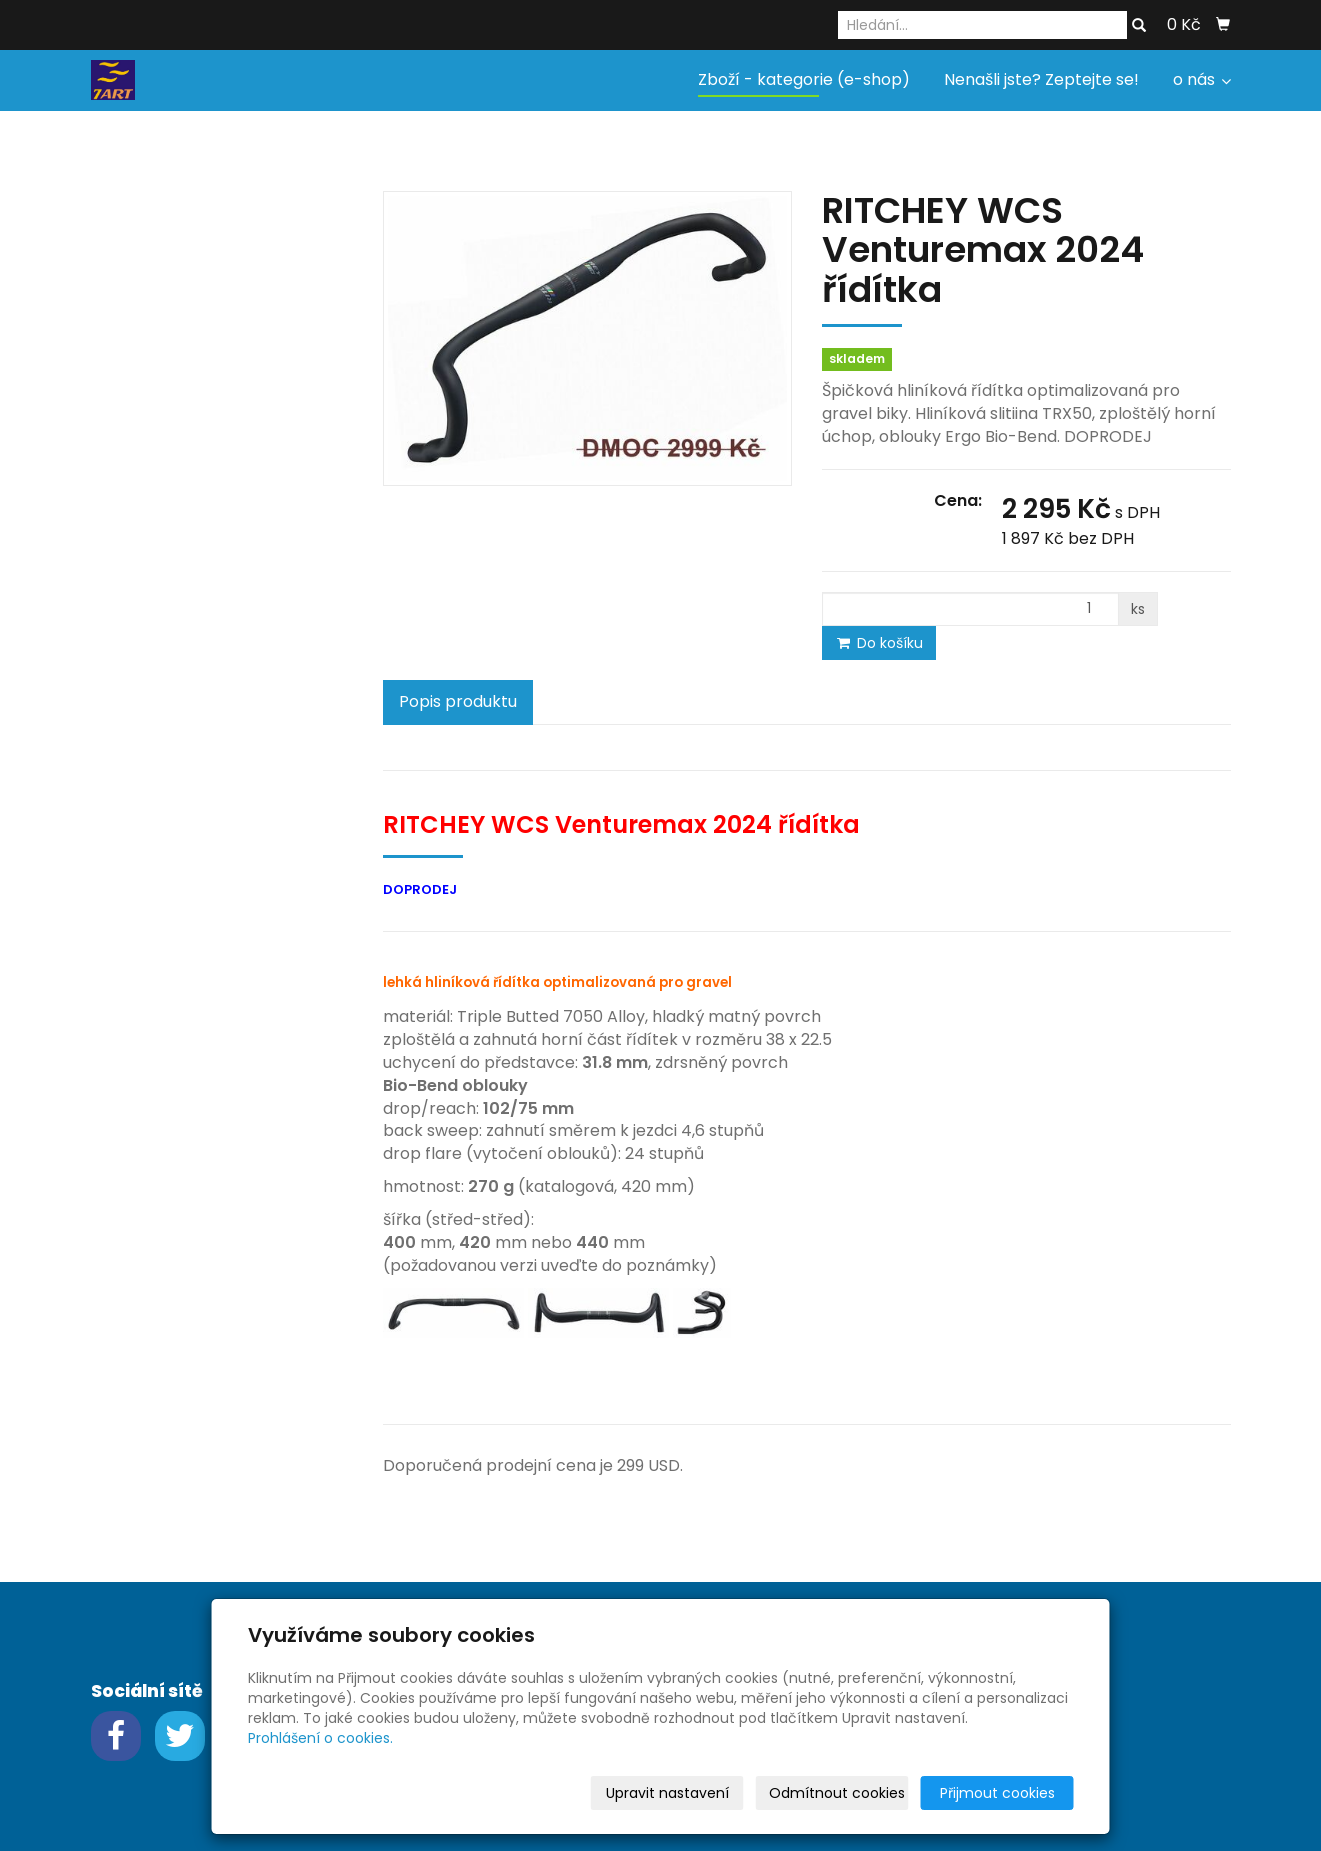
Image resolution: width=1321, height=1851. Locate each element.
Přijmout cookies (997, 1793)
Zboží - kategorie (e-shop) (804, 79)
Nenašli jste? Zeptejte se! (1041, 79)
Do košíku (879, 643)
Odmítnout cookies (837, 1793)
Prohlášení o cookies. (320, 1738)
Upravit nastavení (667, 1793)
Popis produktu (458, 701)
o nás (1202, 79)
